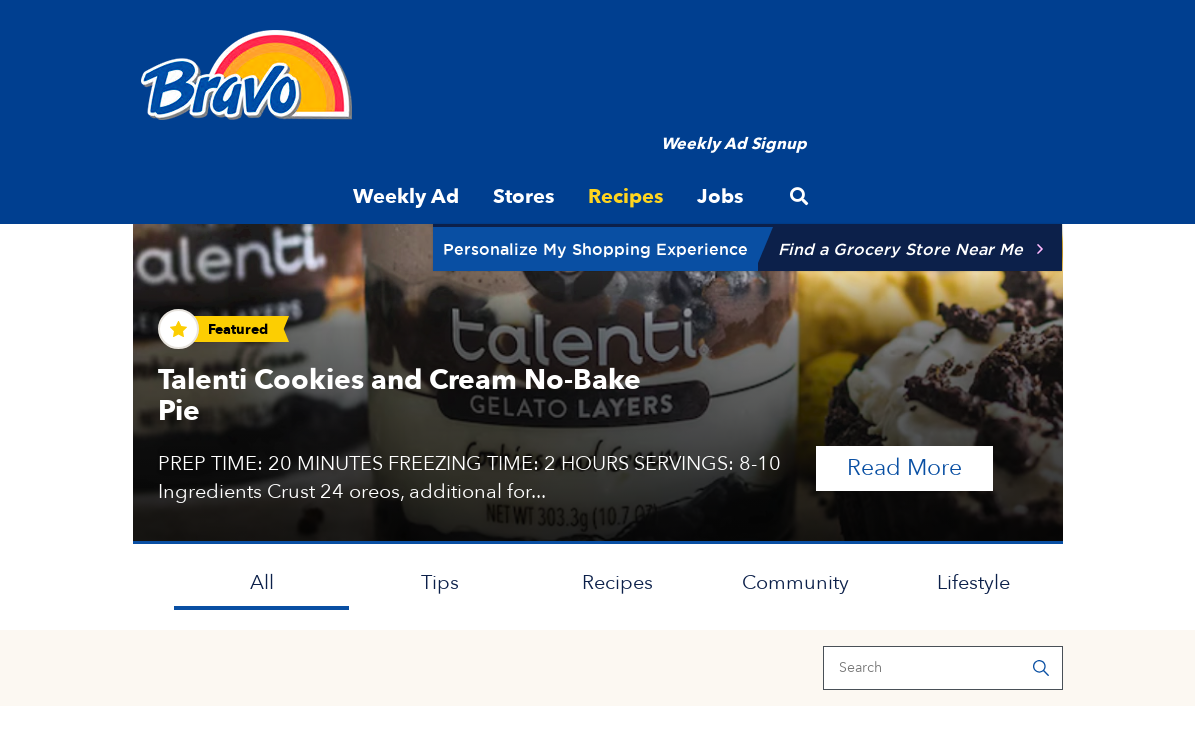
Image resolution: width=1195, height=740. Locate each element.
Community (795, 582)
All (262, 582)
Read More (920, 466)
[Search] (943, 668)
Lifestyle (973, 582)
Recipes (617, 582)
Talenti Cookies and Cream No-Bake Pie (399, 395)
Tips (440, 582)
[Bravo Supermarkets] (247, 75)
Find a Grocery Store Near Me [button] (900, 249)
